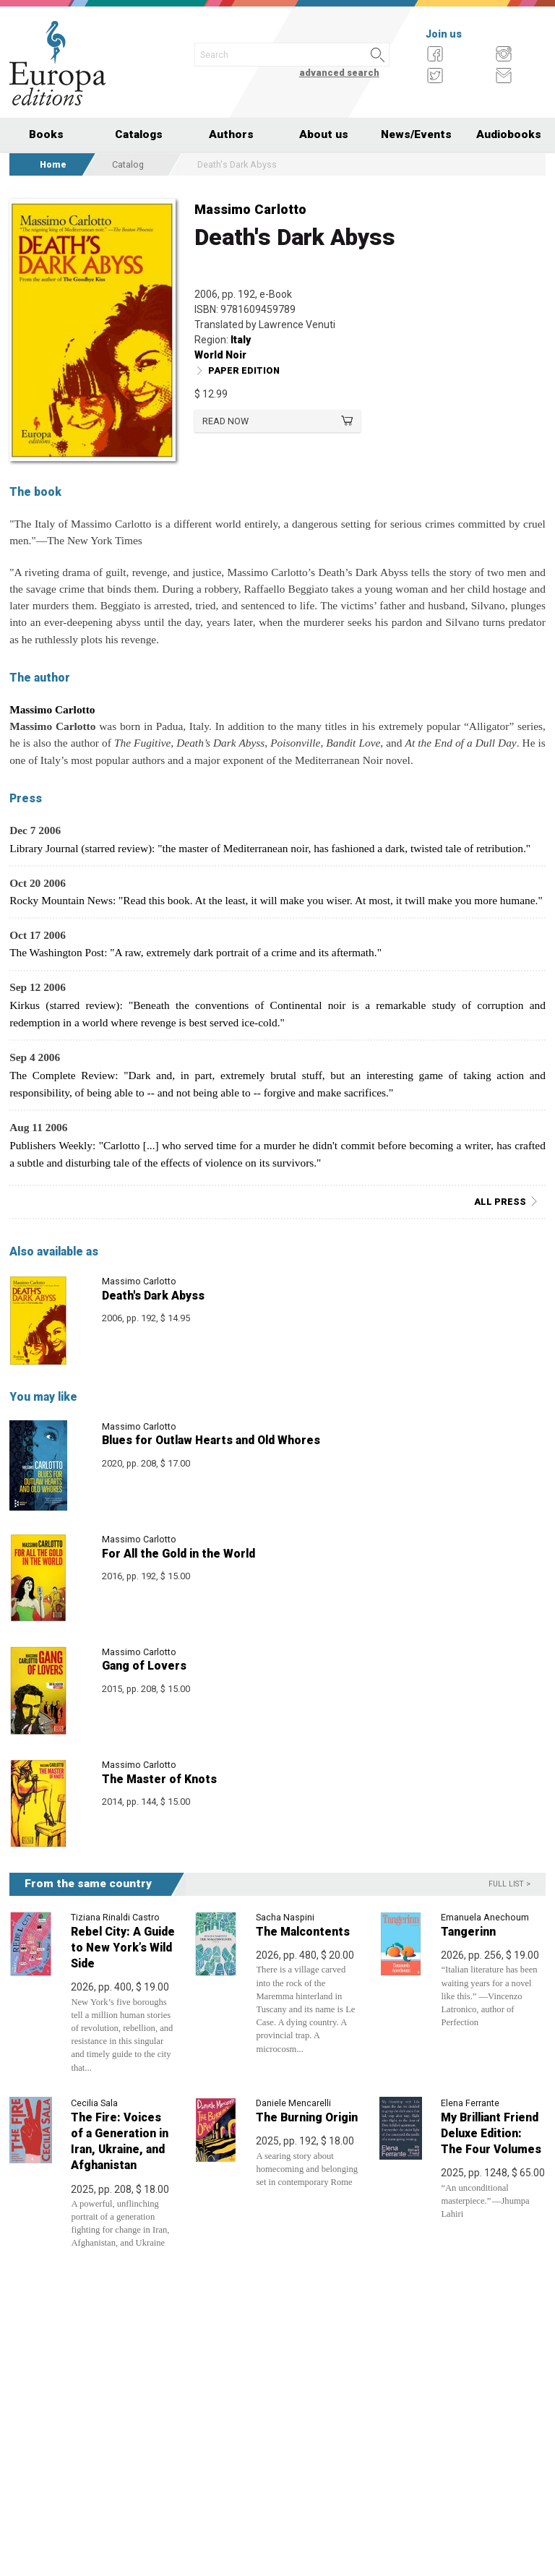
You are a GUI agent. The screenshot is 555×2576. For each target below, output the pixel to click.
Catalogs (139, 134)
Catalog (128, 164)
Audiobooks (508, 134)
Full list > (509, 1884)
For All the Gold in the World (178, 1553)
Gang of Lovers (144, 1666)
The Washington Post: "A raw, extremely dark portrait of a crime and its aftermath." (195, 952)
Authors (231, 134)
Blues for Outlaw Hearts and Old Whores (211, 1440)
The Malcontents (303, 1932)
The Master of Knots (159, 1779)
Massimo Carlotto (250, 209)
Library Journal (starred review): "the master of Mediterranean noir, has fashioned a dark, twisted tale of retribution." (269, 848)
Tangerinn (468, 1932)
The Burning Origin (307, 2117)
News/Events (416, 134)
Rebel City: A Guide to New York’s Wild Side (123, 1947)
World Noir (220, 355)
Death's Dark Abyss (153, 1295)
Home (53, 164)
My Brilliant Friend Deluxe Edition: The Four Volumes (491, 2133)
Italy (241, 339)
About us (323, 134)
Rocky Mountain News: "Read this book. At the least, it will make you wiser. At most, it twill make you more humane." (276, 900)
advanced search (339, 72)
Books (46, 134)
